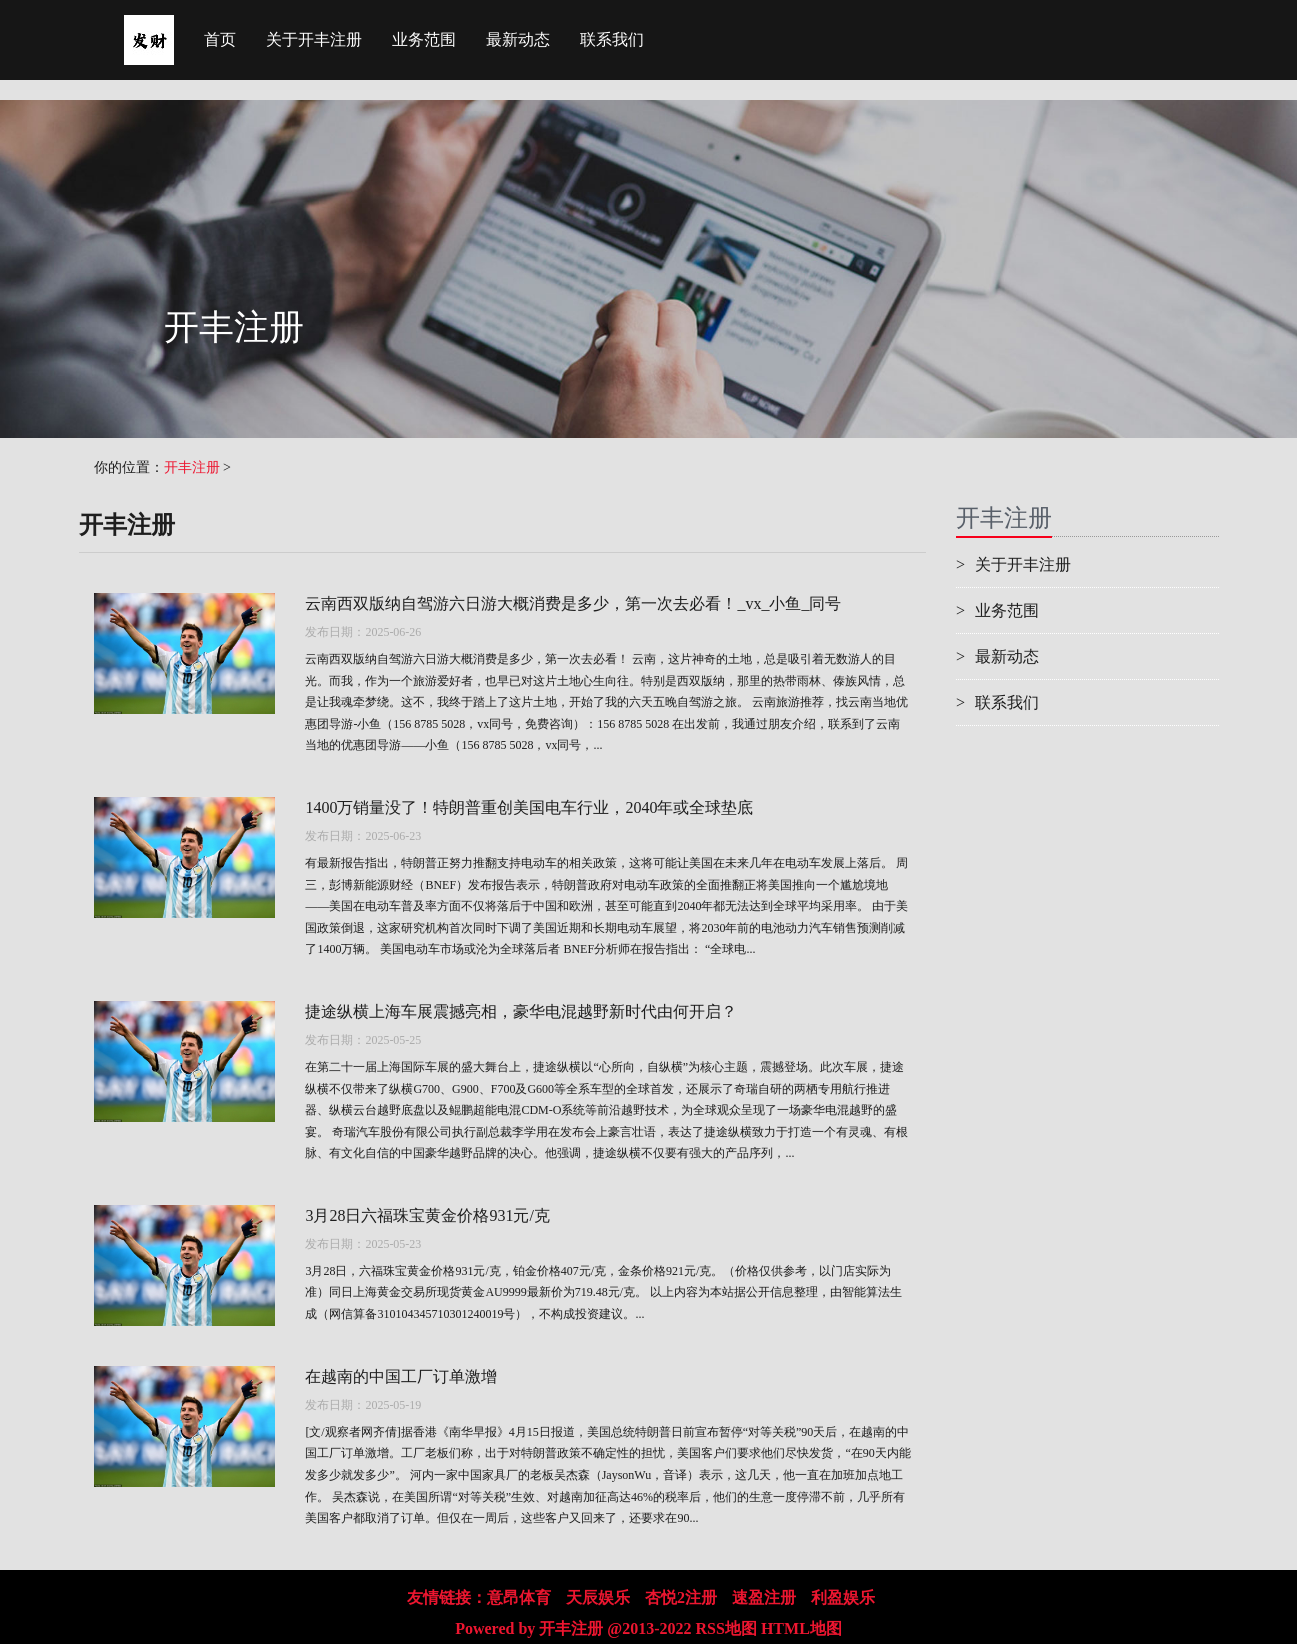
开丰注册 (192, 467)
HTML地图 (801, 1628)
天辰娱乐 (598, 1597)
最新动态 (518, 39)
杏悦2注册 (681, 1597)
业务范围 (424, 39)
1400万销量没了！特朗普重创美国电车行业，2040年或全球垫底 (529, 807)
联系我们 (612, 39)
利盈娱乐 (843, 1597)
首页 (220, 39)
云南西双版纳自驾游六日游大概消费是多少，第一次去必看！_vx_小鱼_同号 (573, 603)
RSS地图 (726, 1628)
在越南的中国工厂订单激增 (401, 1376)
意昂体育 (519, 1597)
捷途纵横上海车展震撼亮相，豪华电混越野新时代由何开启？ (521, 1011)
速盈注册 (764, 1597)
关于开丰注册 (314, 39)
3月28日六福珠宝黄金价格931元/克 (427, 1215)
